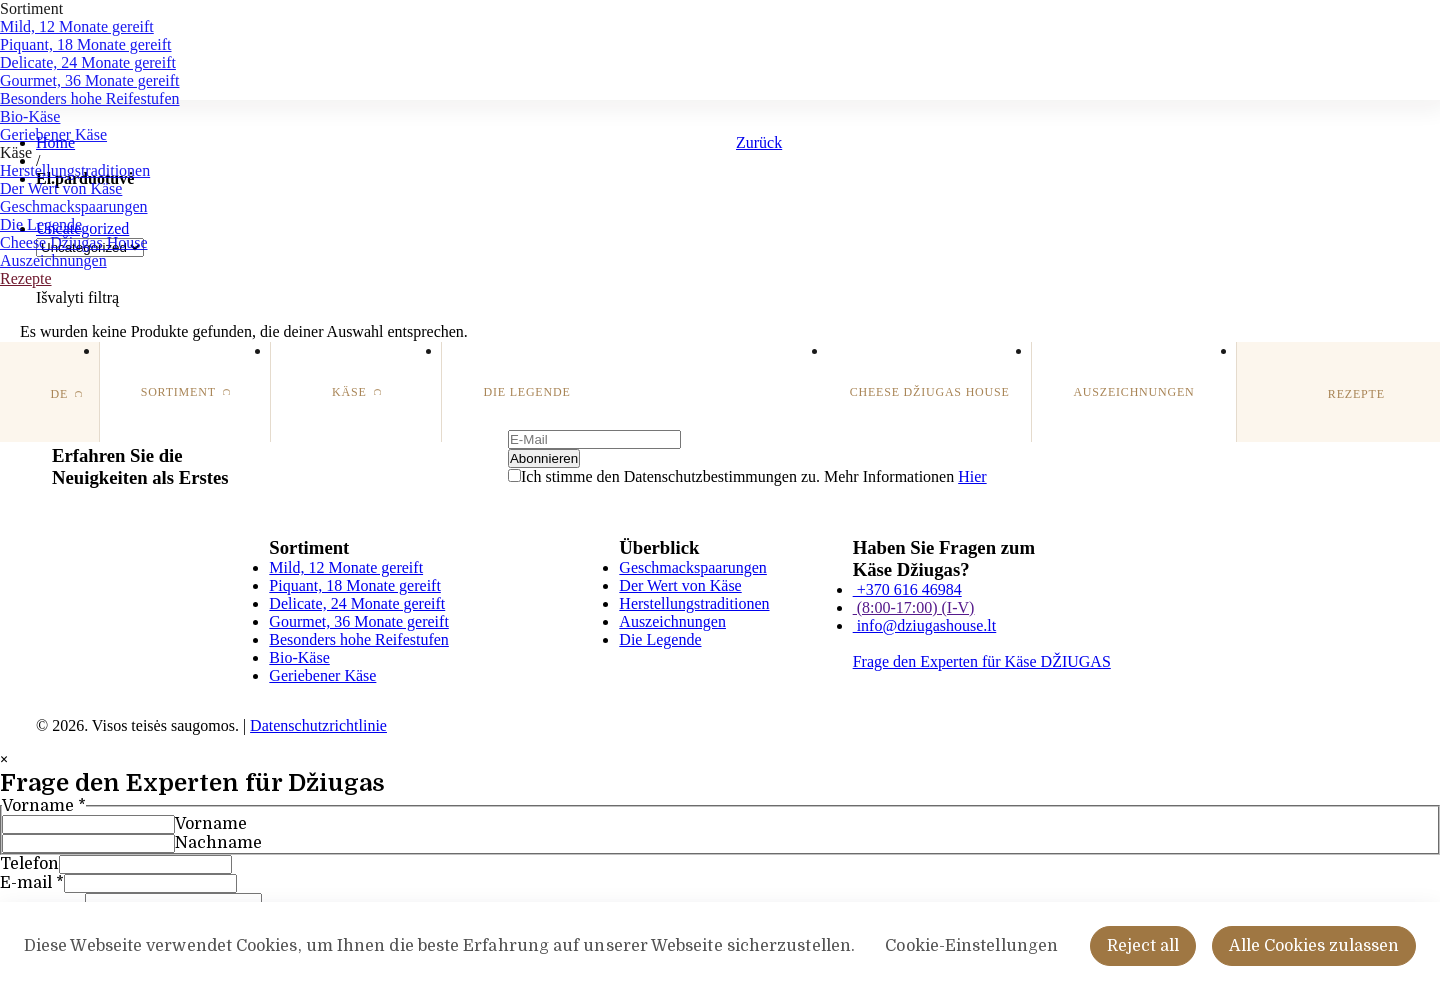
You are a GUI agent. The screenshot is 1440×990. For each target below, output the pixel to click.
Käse (16, 152)
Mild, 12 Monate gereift (77, 26)
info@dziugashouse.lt (925, 625)
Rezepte (26, 278)
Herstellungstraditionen (75, 170)
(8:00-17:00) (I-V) (914, 607)
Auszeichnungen (53, 260)
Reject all (1143, 960)
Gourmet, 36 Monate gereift (90, 80)
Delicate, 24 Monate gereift (88, 62)
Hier (972, 476)
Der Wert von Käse (61, 188)
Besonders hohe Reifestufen (90, 98)
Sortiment (31, 8)
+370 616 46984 (907, 589)
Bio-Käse (30, 116)
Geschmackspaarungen (74, 206)
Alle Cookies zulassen (1314, 960)
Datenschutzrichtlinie (318, 725)
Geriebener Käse (53, 134)
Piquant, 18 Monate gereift (86, 44)
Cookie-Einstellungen (971, 960)
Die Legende (41, 224)
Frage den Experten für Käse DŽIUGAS (982, 661)
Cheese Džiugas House (74, 242)
